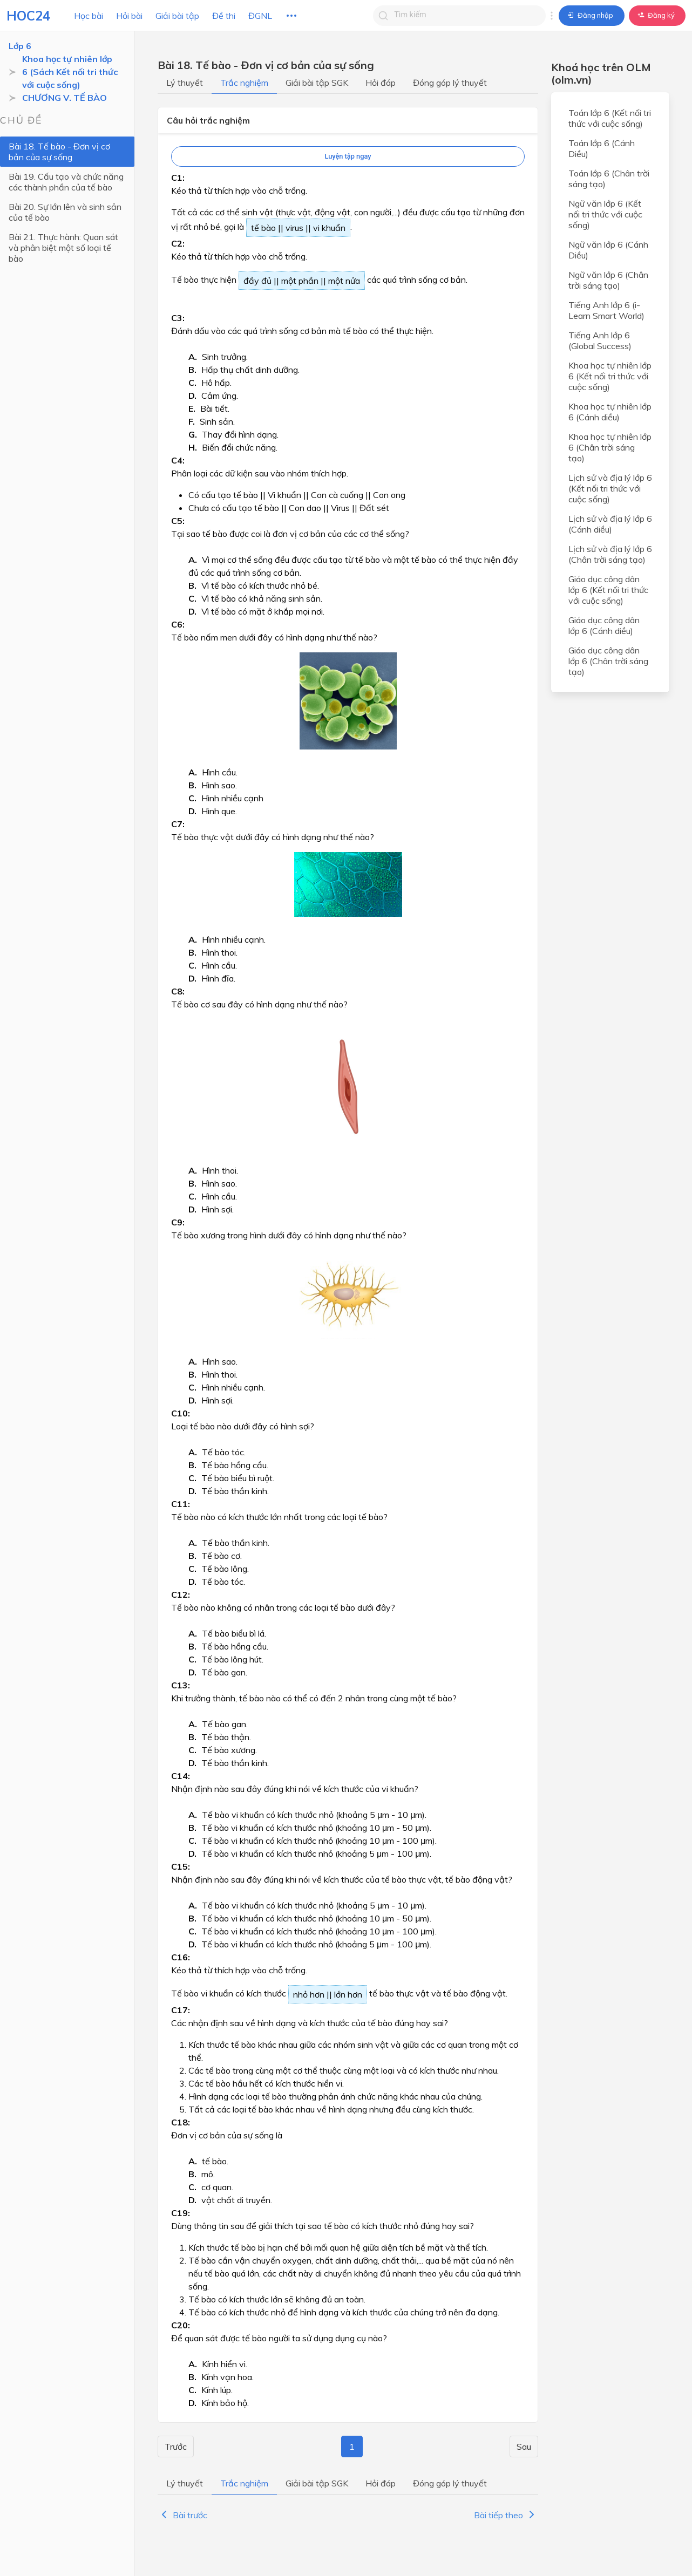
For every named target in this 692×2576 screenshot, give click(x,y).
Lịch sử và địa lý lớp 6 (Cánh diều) (610, 524)
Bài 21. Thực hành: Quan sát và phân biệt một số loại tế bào (63, 247)
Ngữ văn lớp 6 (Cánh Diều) (608, 250)
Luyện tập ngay (347, 156)
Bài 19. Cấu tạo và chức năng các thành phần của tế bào (66, 182)
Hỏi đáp (380, 82)
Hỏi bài (129, 15)
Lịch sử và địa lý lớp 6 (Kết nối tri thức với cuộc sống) (610, 488)
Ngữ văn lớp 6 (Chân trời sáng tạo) (608, 280)
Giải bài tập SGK (317, 82)
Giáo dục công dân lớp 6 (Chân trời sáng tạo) (608, 661)
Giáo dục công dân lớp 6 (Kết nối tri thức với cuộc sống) (608, 590)
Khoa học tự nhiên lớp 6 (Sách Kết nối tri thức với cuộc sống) (70, 71)
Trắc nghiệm (244, 82)
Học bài (88, 15)
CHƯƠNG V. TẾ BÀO (64, 97)
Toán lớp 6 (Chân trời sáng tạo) (608, 178)
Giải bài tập (177, 15)
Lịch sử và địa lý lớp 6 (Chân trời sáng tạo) (610, 554)
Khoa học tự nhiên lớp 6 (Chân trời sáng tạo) (610, 447)
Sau (524, 2446)
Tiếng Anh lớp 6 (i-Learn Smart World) (606, 310)
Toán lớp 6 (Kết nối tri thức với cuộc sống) (609, 118)
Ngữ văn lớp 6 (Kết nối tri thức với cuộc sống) (605, 214)
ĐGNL (260, 15)
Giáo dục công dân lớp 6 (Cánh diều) (604, 625)
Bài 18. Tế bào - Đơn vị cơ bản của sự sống (59, 151)
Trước (176, 2446)
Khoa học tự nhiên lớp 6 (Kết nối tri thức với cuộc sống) (610, 376)
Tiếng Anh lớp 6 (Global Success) (600, 340)
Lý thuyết (184, 82)
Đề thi (223, 15)
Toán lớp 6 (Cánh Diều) (601, 148)
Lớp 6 (20, 45)
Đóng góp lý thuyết (450, 82)
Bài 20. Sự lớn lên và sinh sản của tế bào (65, 212)
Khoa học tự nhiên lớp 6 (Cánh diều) (610, 411)
